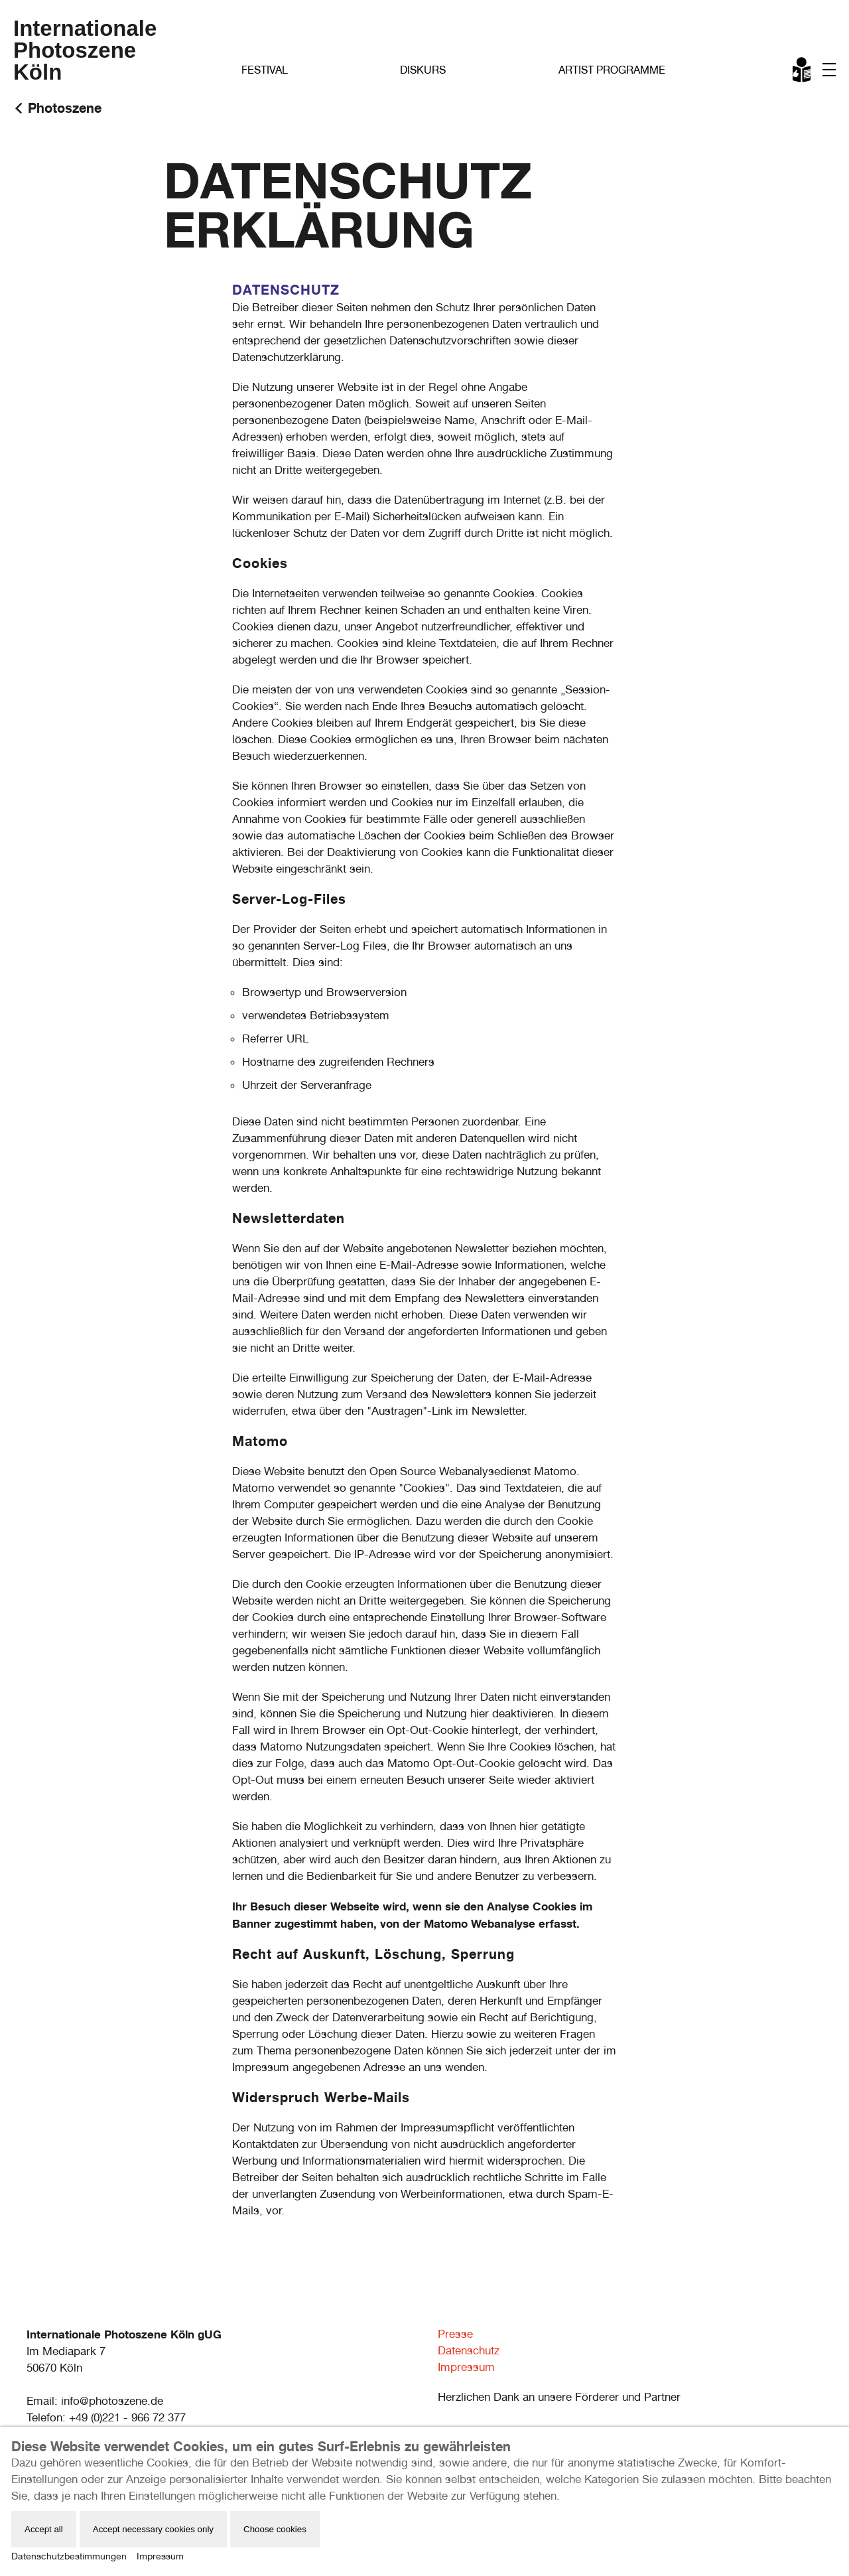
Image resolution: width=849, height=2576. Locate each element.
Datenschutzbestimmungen (69, 2556)
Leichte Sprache (803, 72)
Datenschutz (468, 2350)
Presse (455, 2333)
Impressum (466, 2367)
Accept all (44, 2529)
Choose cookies (274, 2529)
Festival (264, 70)
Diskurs (423, 70)
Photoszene (64, 108)
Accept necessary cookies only (153, 2529)
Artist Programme (611, 70)
